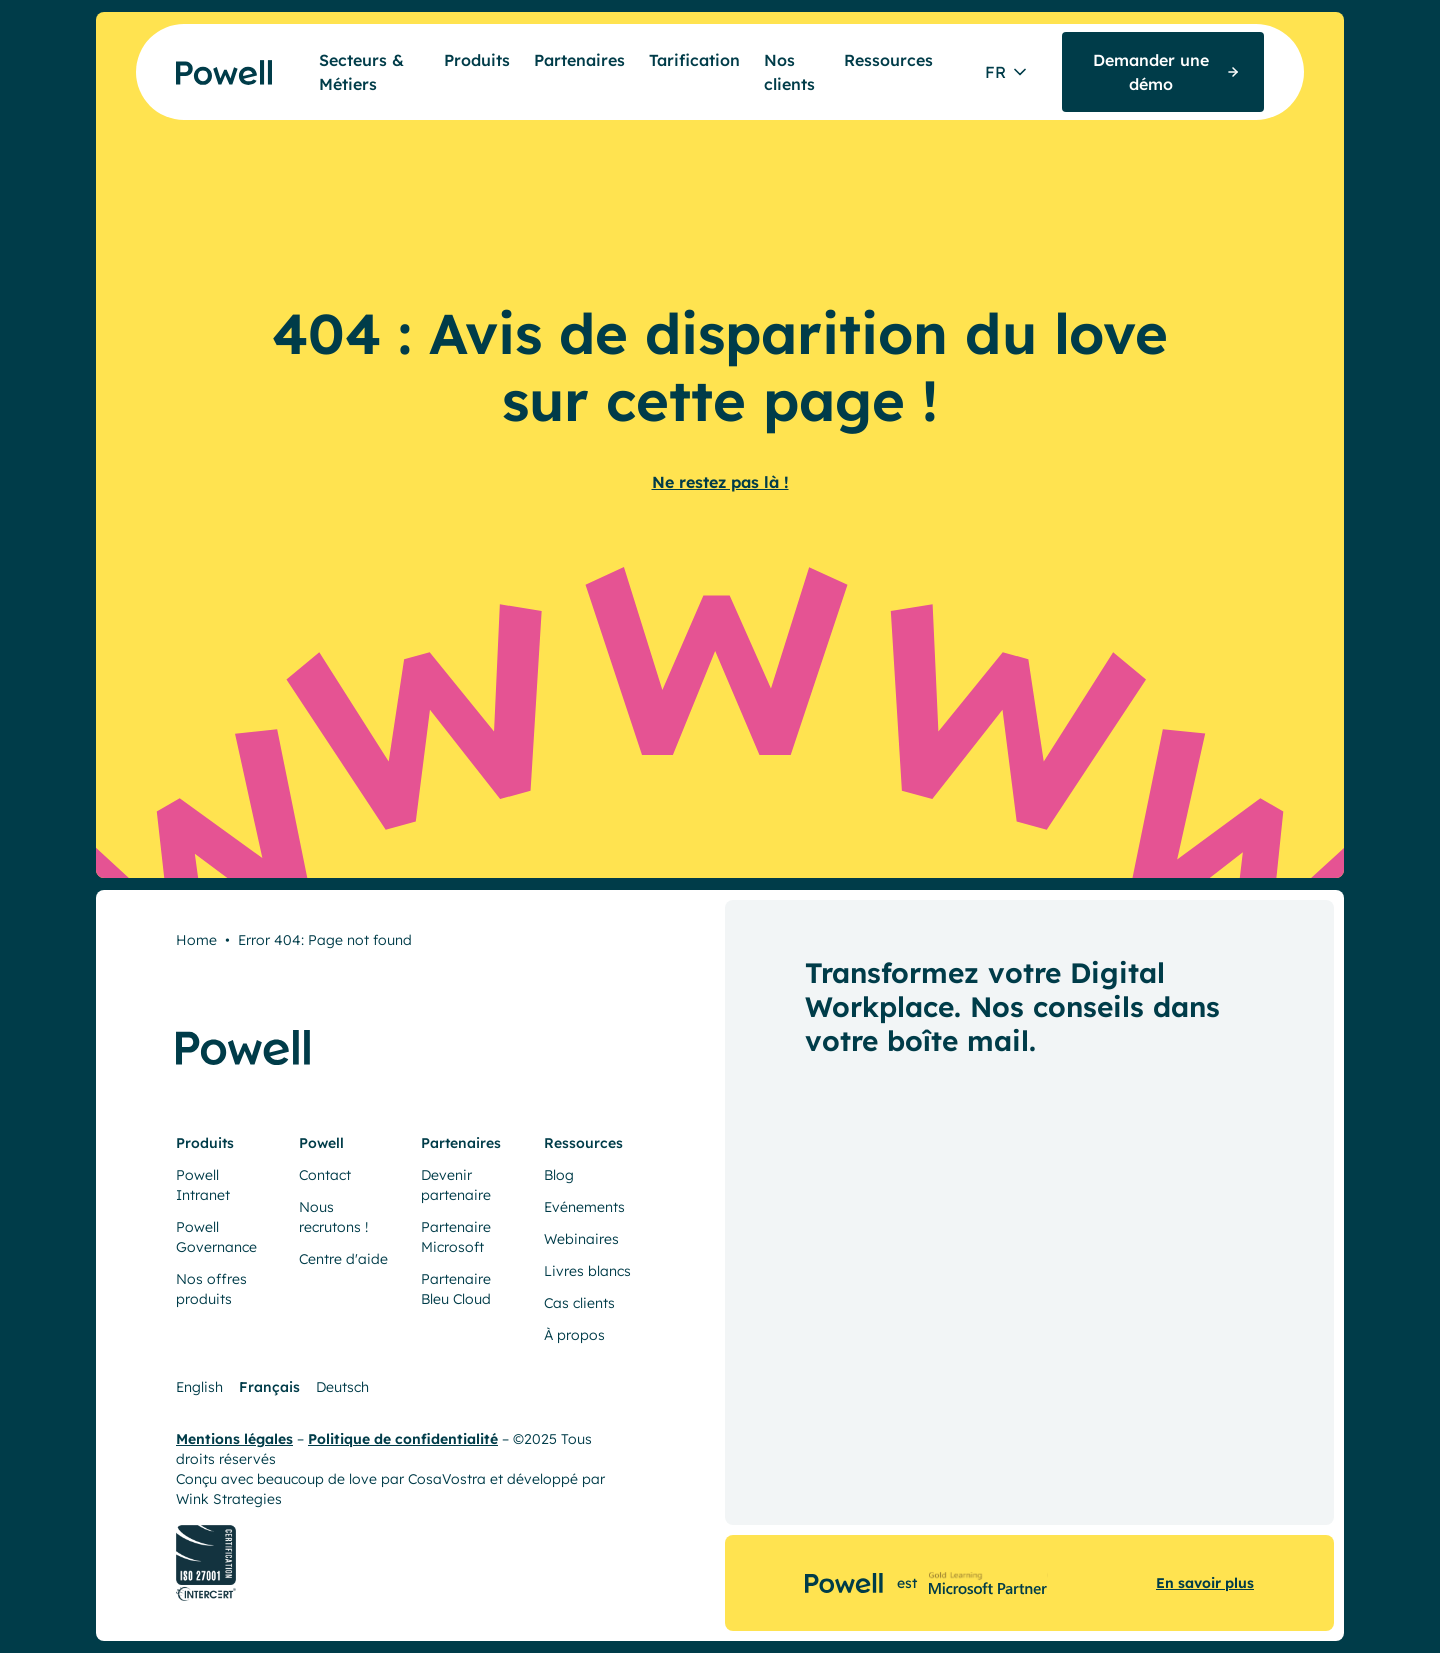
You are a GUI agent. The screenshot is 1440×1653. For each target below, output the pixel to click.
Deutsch (342, 1387)
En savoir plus (1205, 1583)
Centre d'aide (343, 1259)
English (199, 1387)
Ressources (888, 60)
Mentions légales (234, 1439)
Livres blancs (587, 1271)
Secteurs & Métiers (361, 72)
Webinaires (581, 1239)
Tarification (694, 60)
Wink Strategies (229, 1499)
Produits (477, 60)
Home (196, 940)
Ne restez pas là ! (720, 482)
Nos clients (789, 72)
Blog (559, 1175)
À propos (574, 1335)
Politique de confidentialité (403, 1439)
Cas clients (579, 1303)
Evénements (584, 1207)
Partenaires (579, 60)
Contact (325, 1175)
